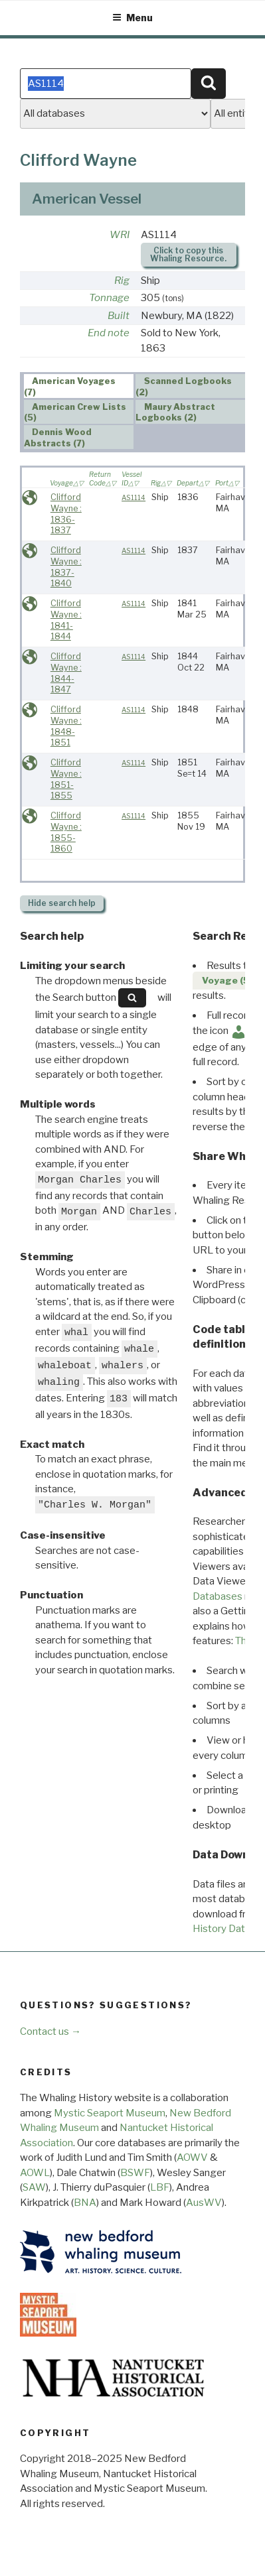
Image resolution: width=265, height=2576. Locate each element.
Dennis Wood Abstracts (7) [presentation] (58, 437)
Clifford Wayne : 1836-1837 (66, 513)
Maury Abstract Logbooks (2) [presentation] (175, 412)
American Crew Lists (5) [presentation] (75, 412)
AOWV (192, 2157)
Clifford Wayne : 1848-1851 (66, 725)
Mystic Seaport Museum (109, 2113)
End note (109, 333)
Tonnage (109, 298)
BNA (85, 2203)
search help (62, 903)
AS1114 (133, 497)
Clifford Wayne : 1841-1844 (66, 619)
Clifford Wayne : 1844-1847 (66, 672)
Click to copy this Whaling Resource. (188, 254)
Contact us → (50, 2031)
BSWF (135, 2173)
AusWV (204, 2203)
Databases (217, 1596)
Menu (132, 17)
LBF (159, 2187)
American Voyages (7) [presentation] (70, 386)
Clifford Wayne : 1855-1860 (66, 832)
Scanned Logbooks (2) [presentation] (183, 386)
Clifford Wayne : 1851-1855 (66, 779)
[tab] (79, 386)
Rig (122, 281)
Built (119, 316)
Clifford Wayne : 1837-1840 (66, 566)
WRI (120, 235)
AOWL (35, 2173)
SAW (34, 2187)
